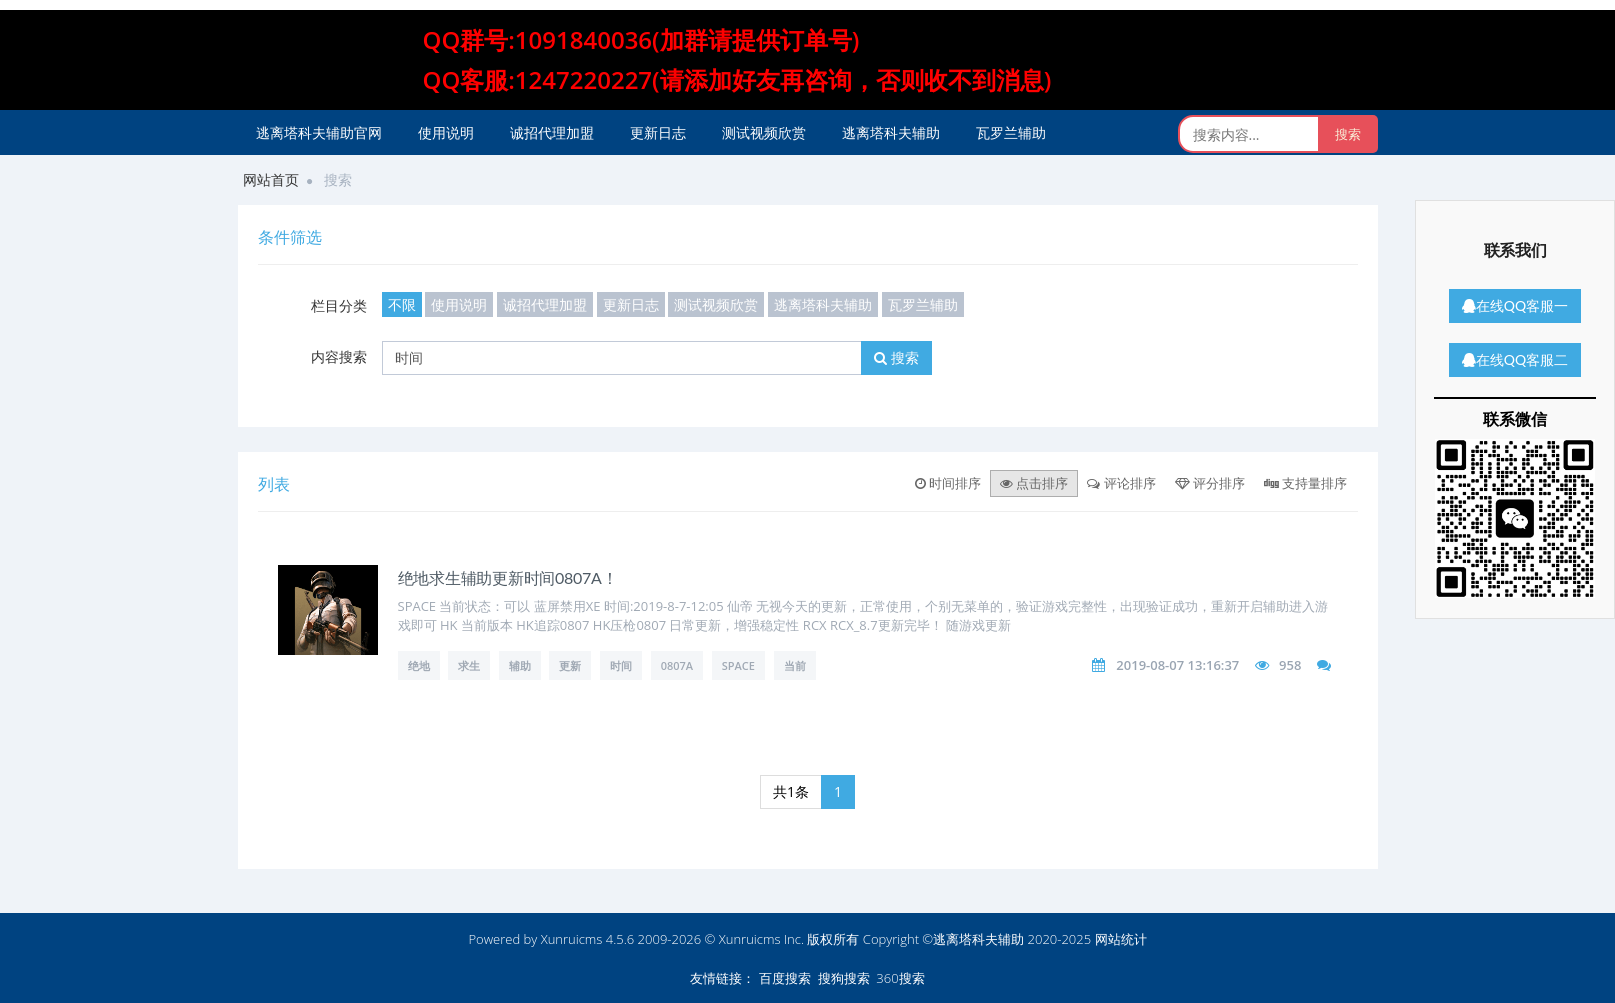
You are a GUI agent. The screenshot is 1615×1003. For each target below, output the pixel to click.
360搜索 (900, 978)
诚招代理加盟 (552, 132)
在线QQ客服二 (1515, 359)
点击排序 (1034, 483)
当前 (795, 665)
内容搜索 (339, 356)
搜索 (896, 357)
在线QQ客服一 (1515, 305)
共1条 (791, 791)
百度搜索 (785, 978)
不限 (402, 304)
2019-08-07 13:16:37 (1177, 665)
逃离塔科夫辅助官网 (319, 132)
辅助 (520, 665)
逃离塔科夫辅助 (891, 132)
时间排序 (948, 483)
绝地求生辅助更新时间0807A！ (508, 577)
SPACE (738, 665)
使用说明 (446, 132)
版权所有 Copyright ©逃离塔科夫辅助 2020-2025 (949, 939)
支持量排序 (1305, 483)
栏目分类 (339, 305)
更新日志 (658, 132)
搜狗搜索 (844, 978)
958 (1290, 665)
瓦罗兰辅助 (1011, 132)
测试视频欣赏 (764, 132)
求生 (469, 665)
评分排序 (1210, 483)
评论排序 (1121, 483)
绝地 (419, 665)
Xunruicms (572, 939)
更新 (570, 665)
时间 (621, 665)
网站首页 (271, 179)
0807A (677, 665)
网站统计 (1121, 939)
